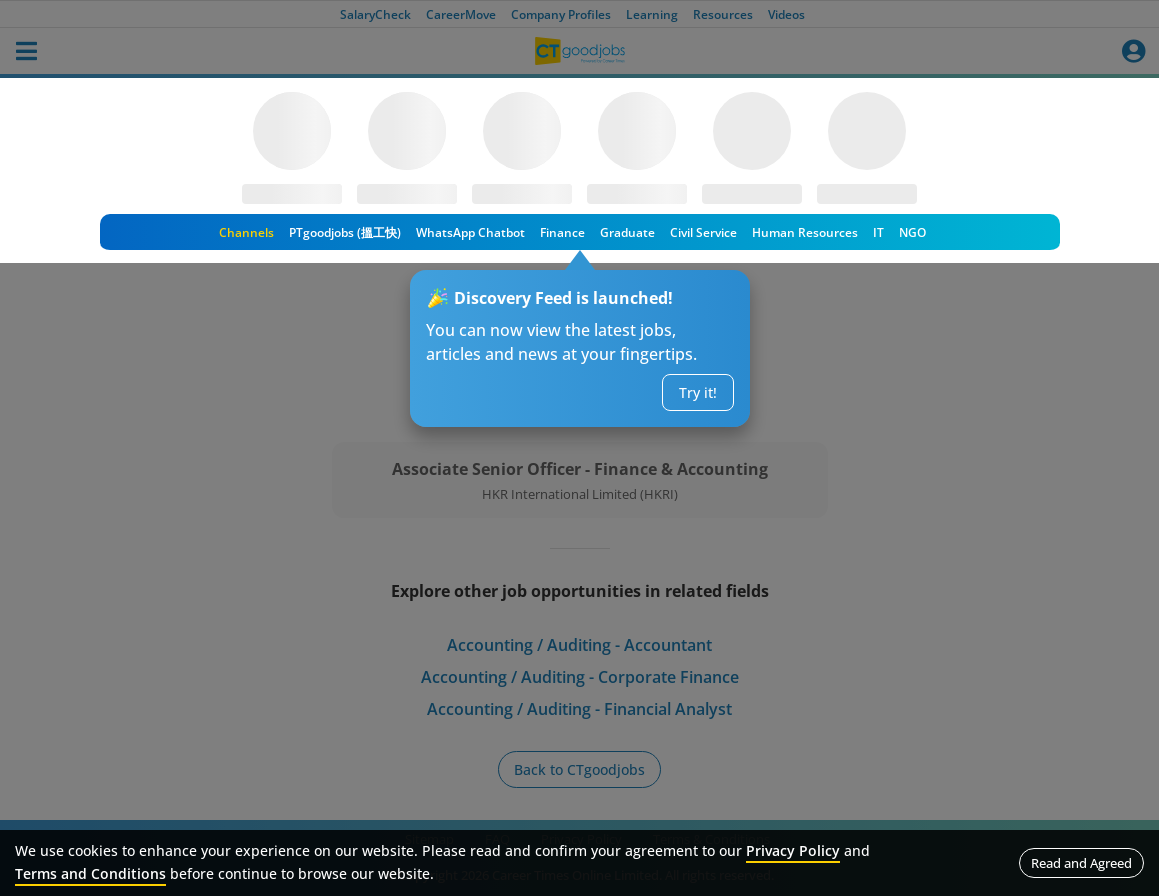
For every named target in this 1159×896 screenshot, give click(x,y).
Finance (562, 232)
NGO (912, 232)
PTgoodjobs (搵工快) (345, 232)
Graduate (627, 232)
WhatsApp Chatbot (470, 232)
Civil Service (703, 232)
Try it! (698, 392)
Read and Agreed (1081, 863)
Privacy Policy (793, 850)
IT (878, 232)
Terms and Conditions (90, 873)
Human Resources (805, 232)
